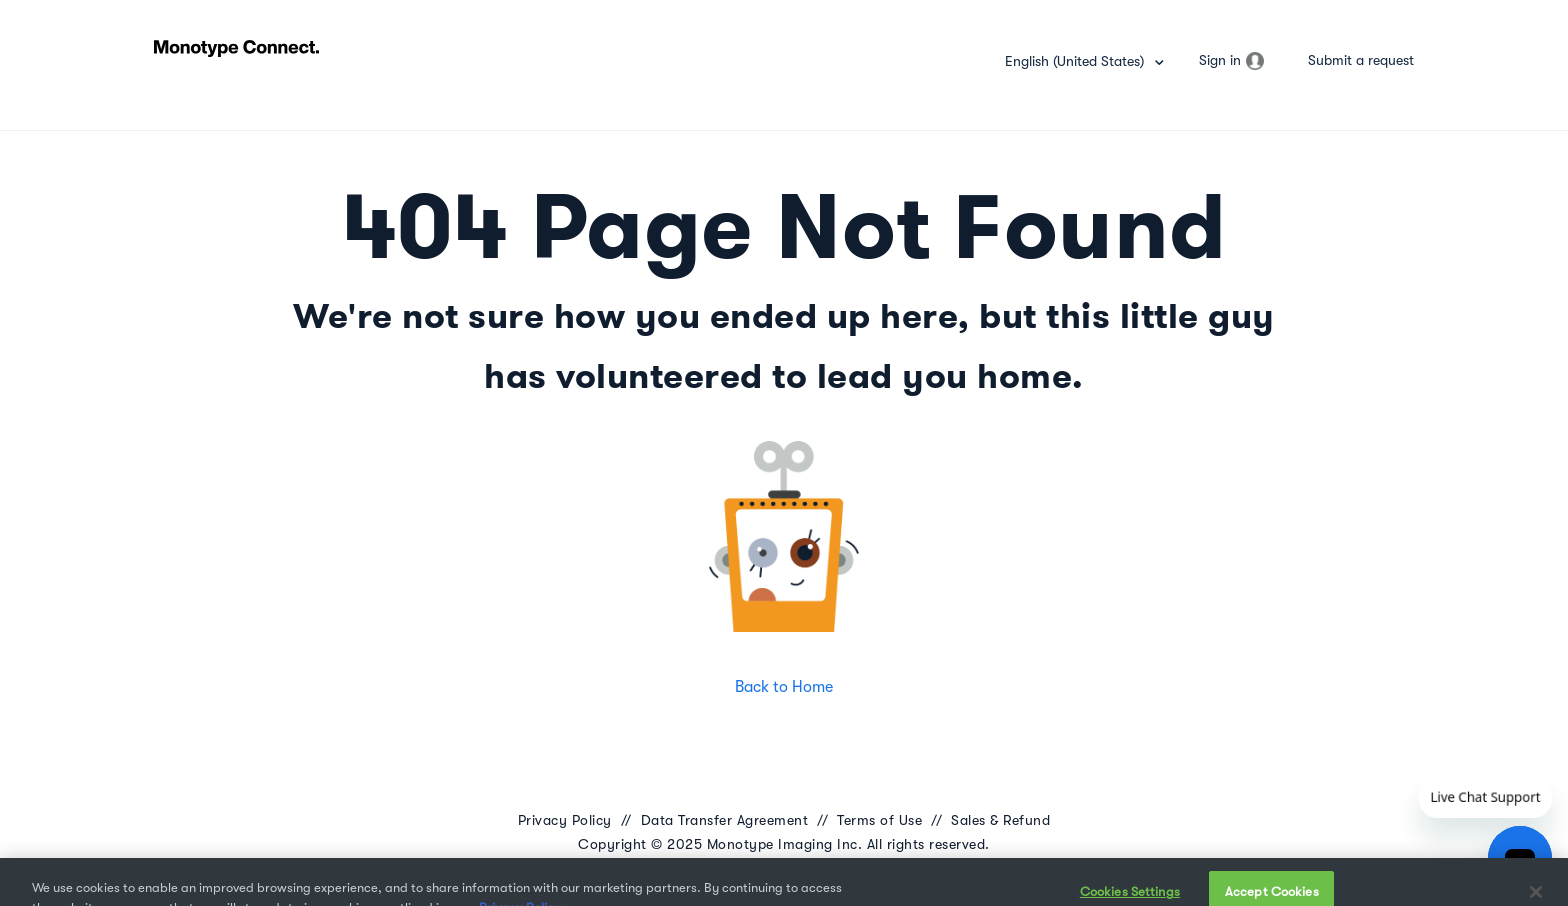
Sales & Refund (1000, 820)
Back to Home (784, 687)
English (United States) (1076, 61)
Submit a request (1361, 60)
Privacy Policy (565, 820)
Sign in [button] (1220, 60)
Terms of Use (879, 820)
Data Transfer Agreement (725, 820)
